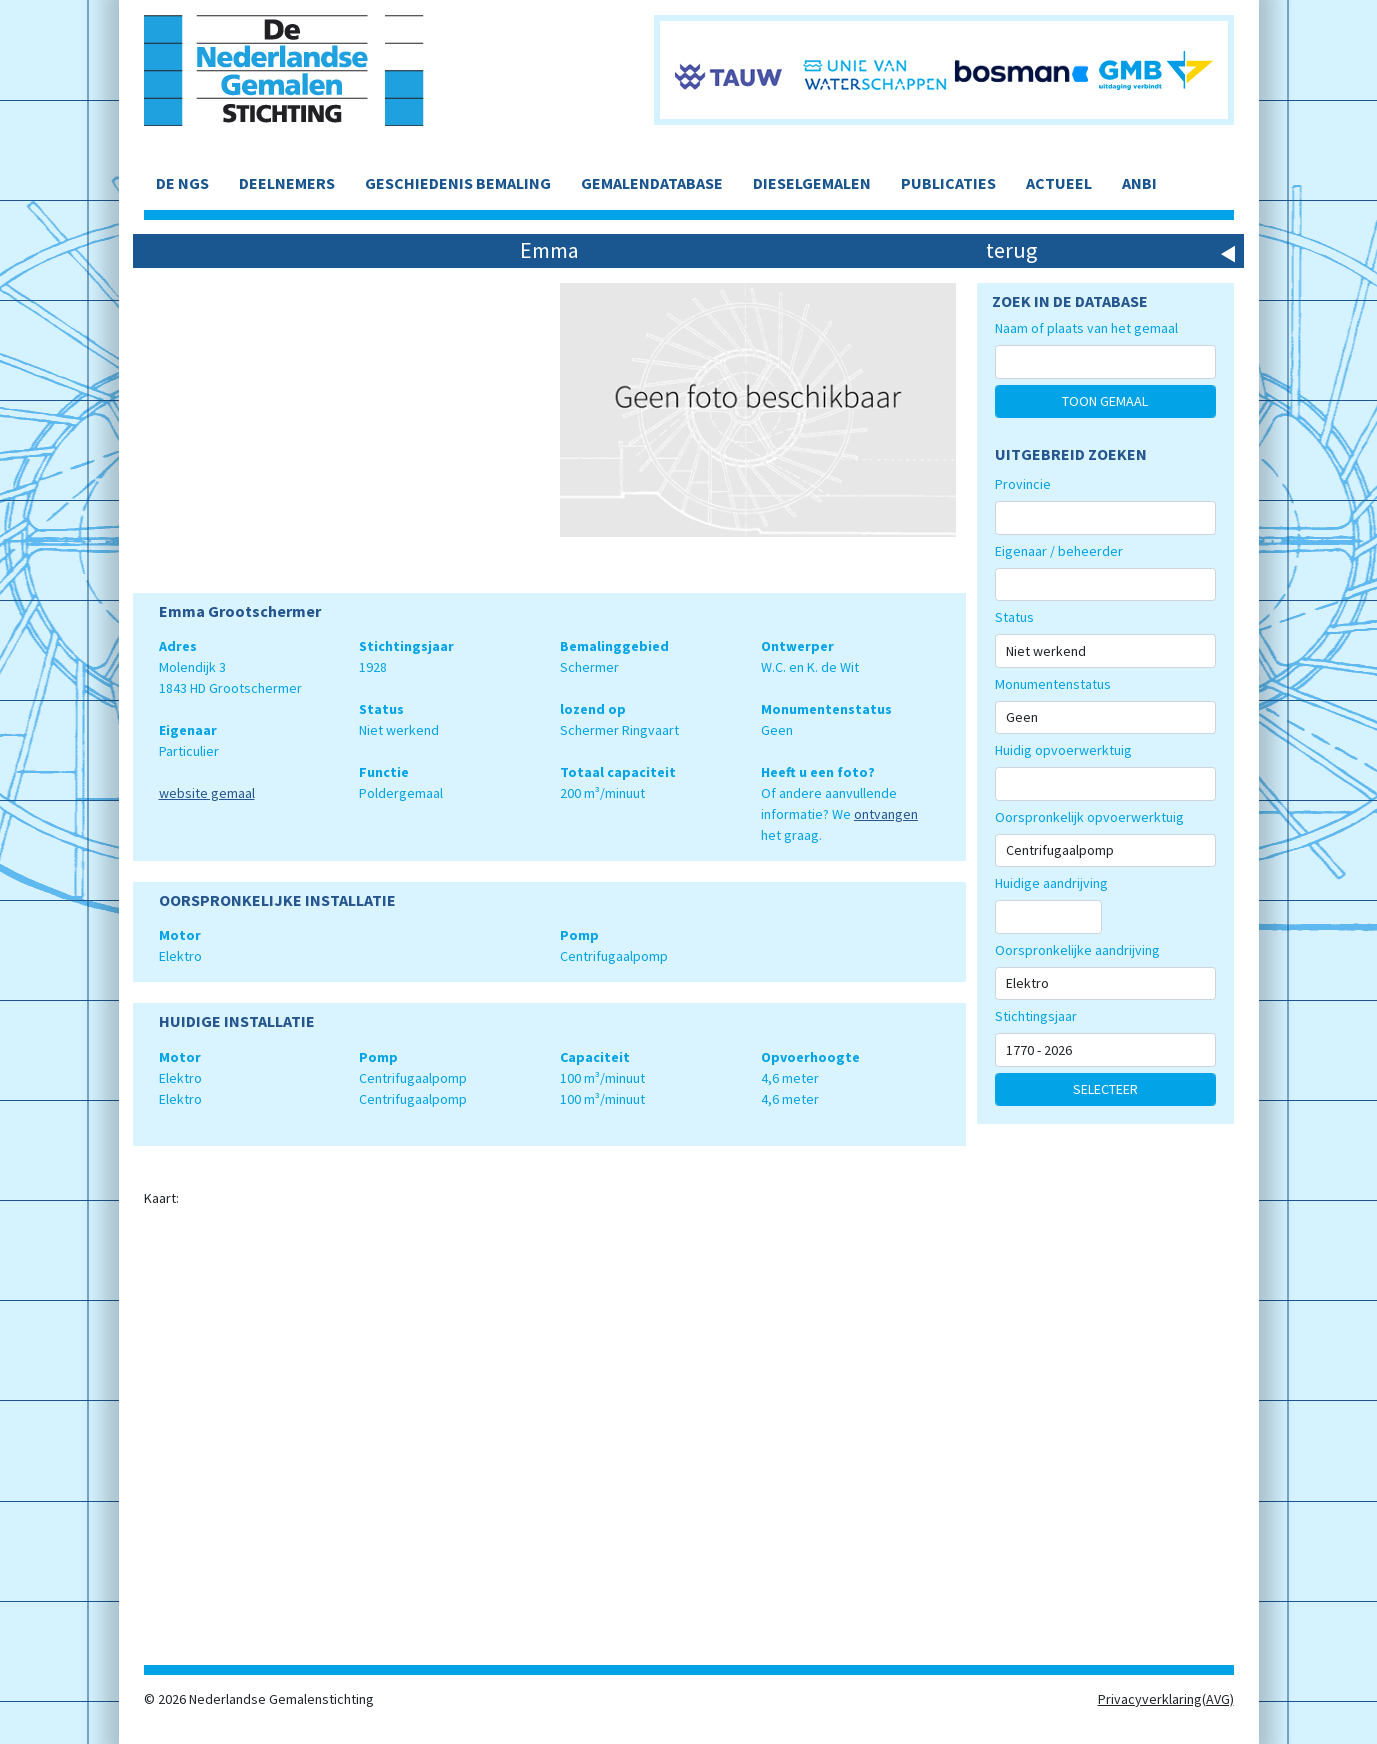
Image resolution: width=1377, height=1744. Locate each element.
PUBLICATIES (948, 183)
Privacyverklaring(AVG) (1166, 1699)
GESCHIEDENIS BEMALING (458, 183)
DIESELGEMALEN (812, 183)
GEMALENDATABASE (652, 183)
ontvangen (886, 814)
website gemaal (207, 793)
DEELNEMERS (287, 183)
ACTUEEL (1059, 183)
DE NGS (182, 183)
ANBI (1139, 183)
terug (1011, 250)
